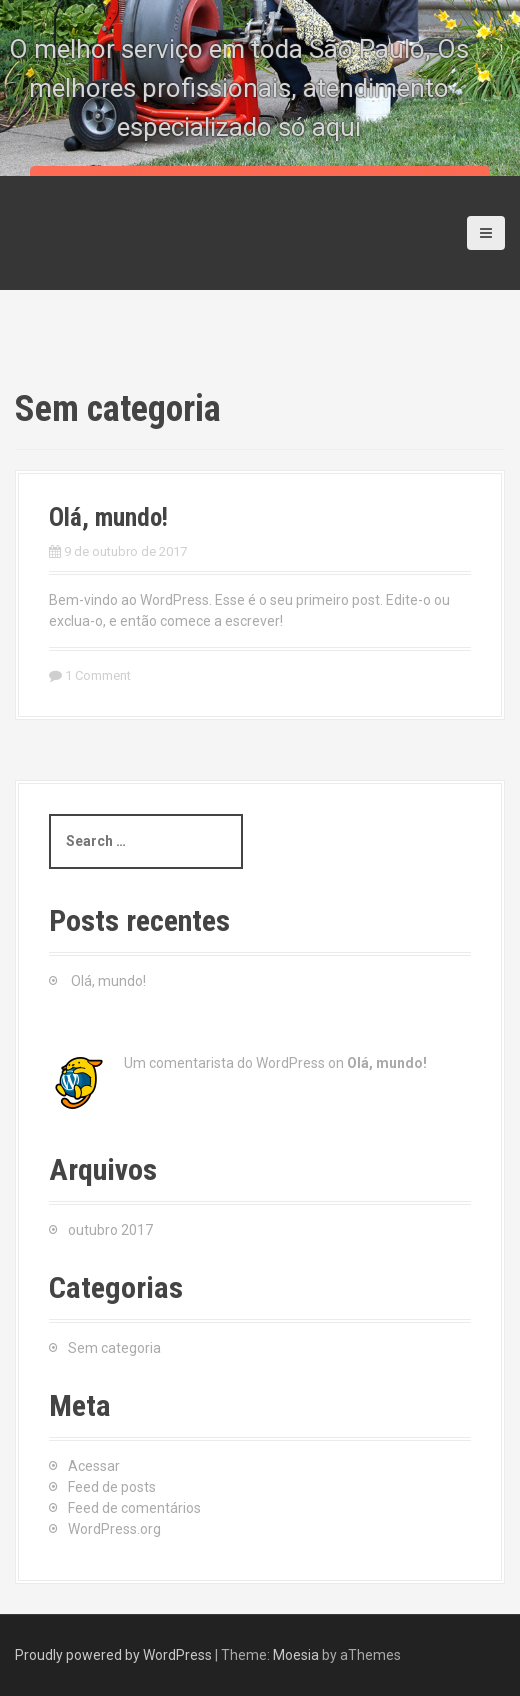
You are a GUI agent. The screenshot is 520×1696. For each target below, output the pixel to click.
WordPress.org (114, 1529)
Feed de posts (112, 1487)
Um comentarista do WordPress (224, 1063)
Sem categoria (114, 1348)
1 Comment (98, 675)
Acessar (94, 1466)
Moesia (296, 1655)
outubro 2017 (110, 1230)
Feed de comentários (134, 1508)
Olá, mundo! (108, 517)
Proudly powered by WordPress (113, 1655)
